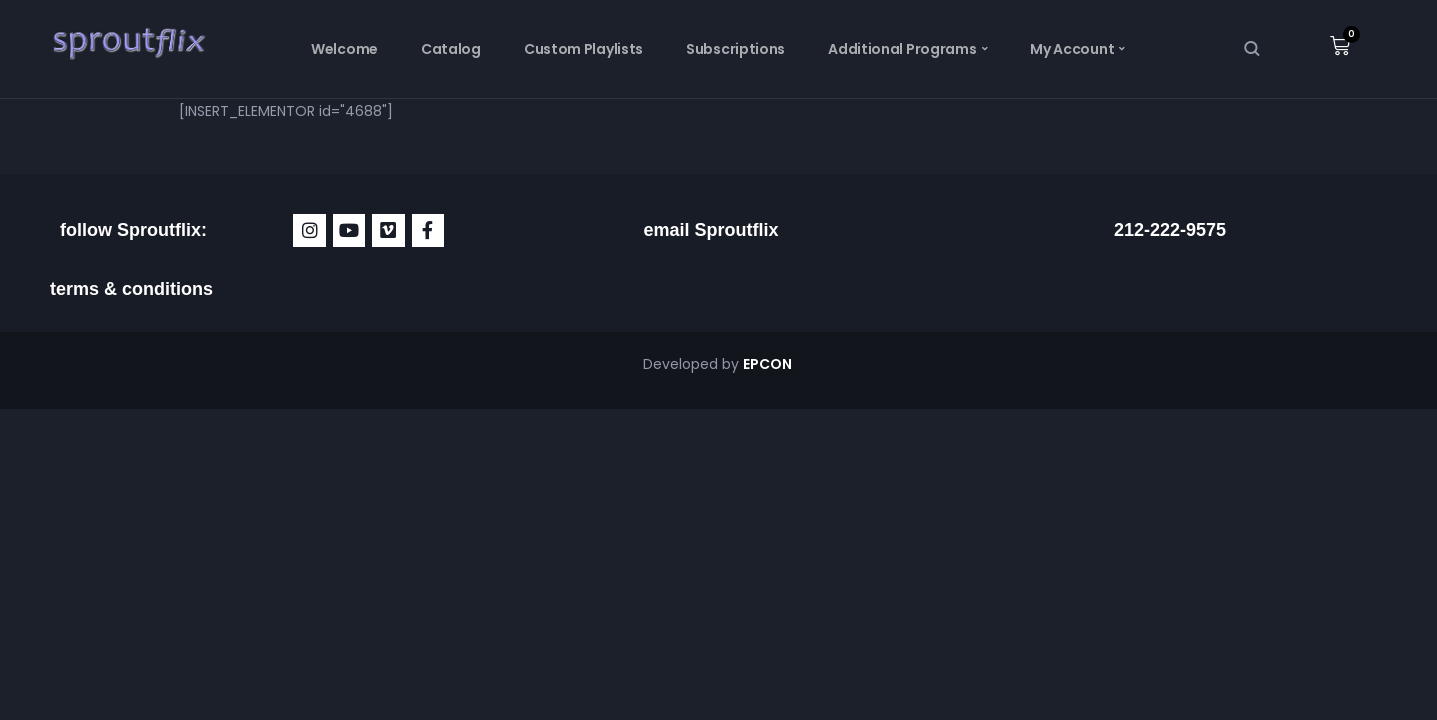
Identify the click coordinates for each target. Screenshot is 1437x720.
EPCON (769, 364)
